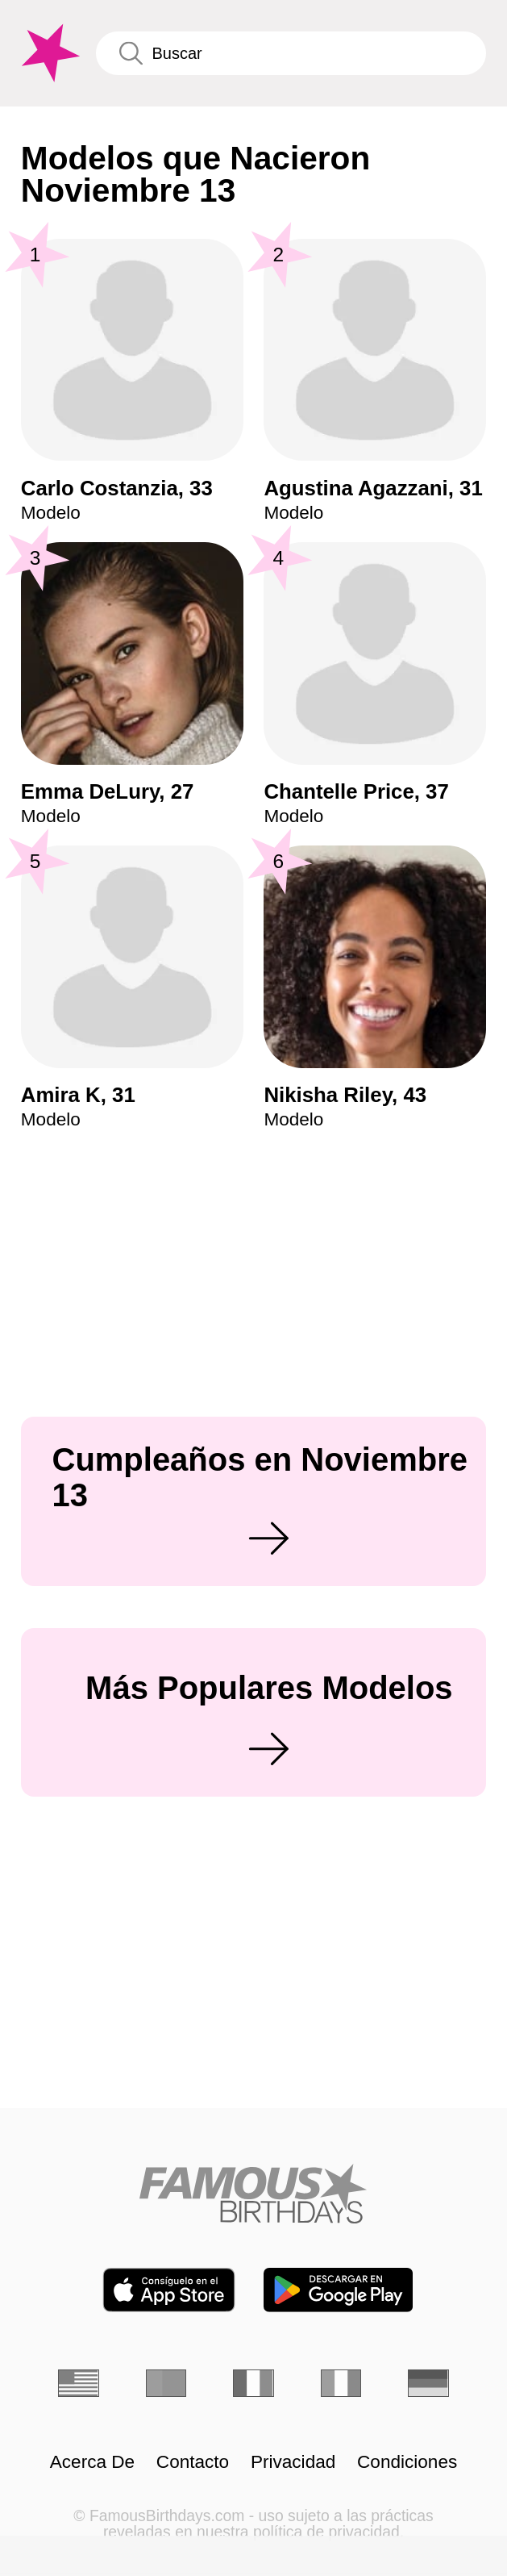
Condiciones (407, 2462)
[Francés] (253, 2383)
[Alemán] (428, 2383)
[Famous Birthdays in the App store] (168, 2290)
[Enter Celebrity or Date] (291, 53)
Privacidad (293, 2462)
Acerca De (92, 2462)
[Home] (253, 2193)
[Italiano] (341, 2383)
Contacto (192, 2462)
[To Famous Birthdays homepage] (48, 53)
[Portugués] (166, 2383)
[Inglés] (78, 2383)
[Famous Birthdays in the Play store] (338, 2290)
